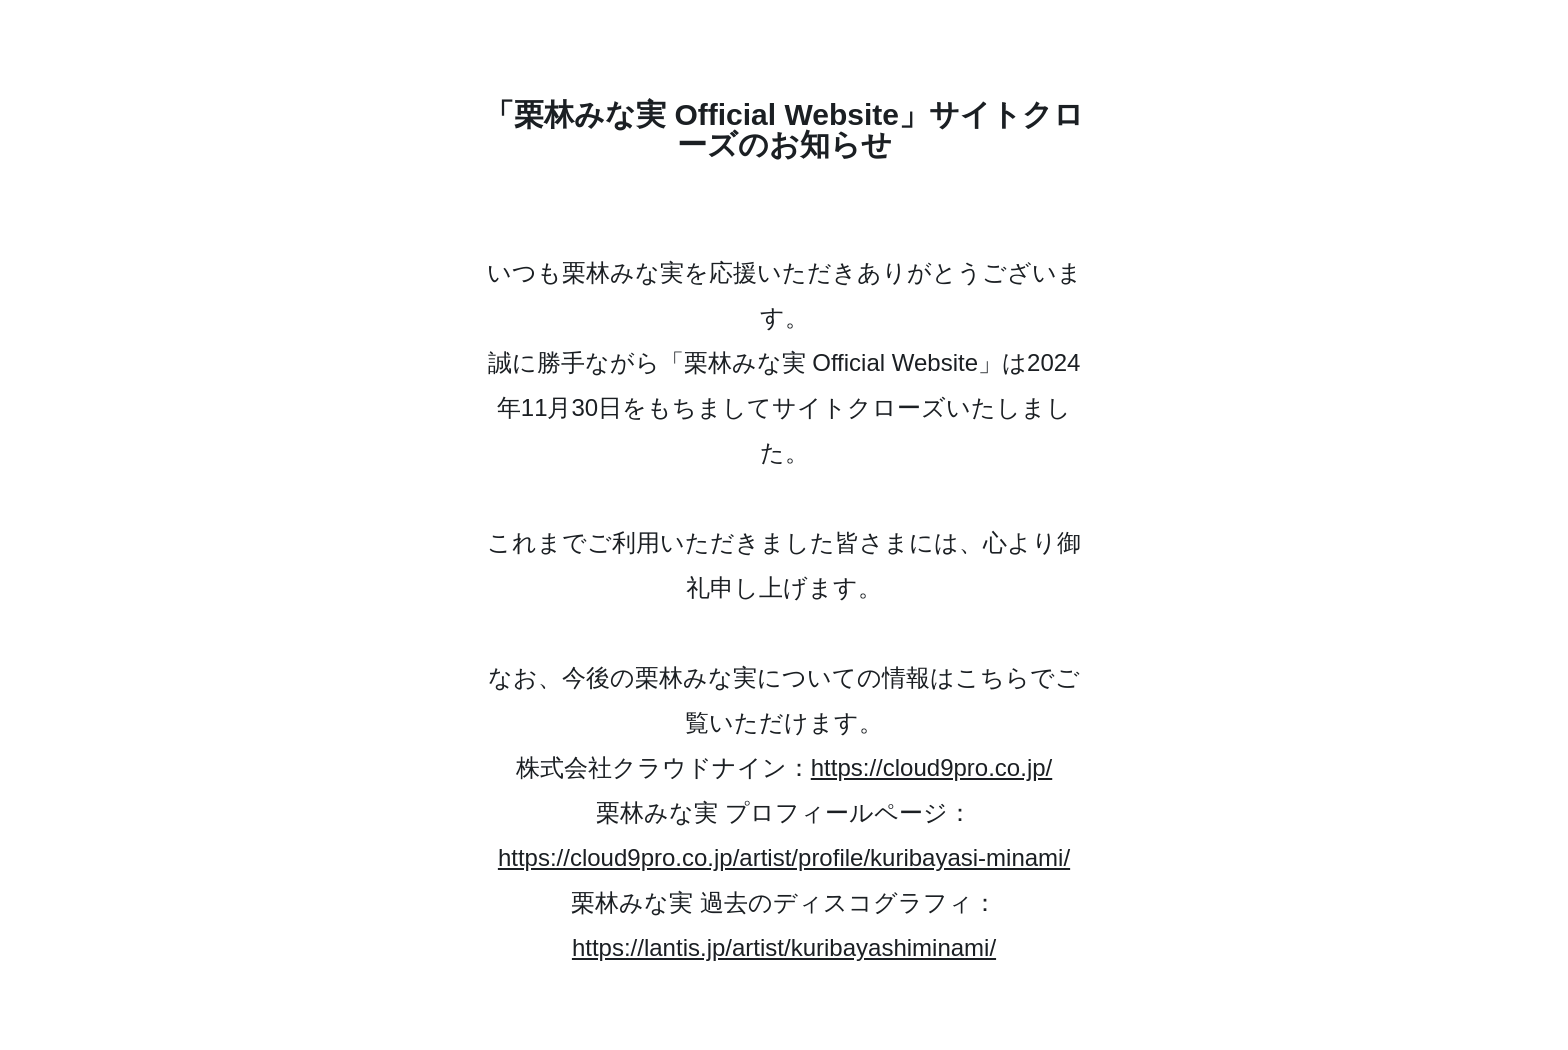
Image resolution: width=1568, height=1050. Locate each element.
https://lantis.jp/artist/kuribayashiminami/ (784, 947)
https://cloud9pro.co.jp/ (931, 767)
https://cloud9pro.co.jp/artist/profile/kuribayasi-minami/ (784, 857)
